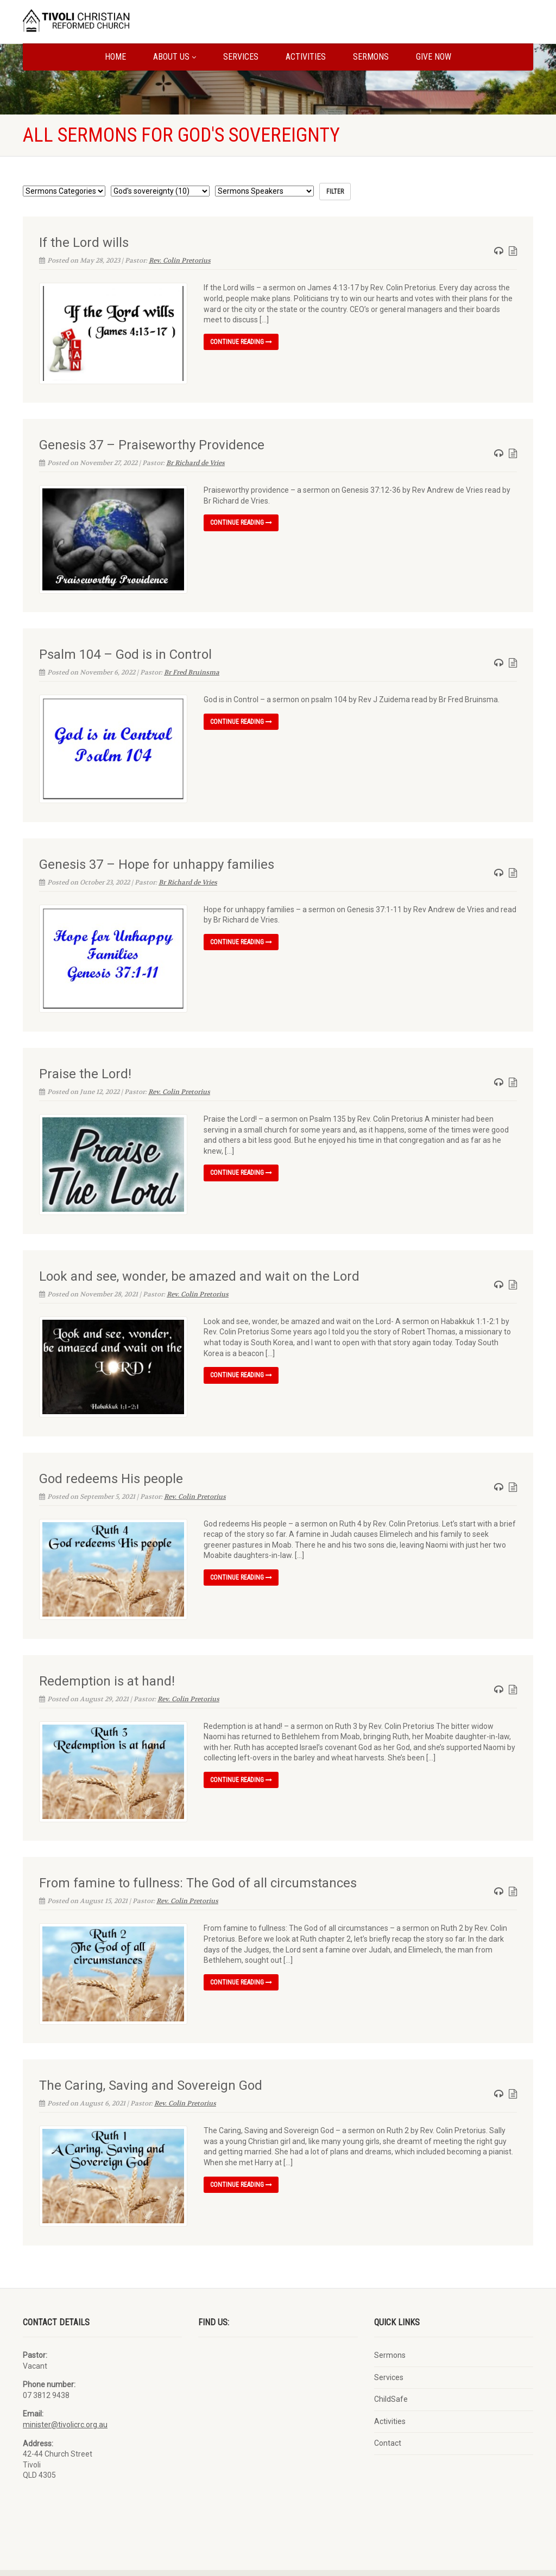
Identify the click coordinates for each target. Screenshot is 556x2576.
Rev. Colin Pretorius (180, 260)
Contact (387, 2418)
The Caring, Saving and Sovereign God (150, 2063)
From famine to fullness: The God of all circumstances (198, 1863)
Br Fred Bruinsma (191, 667)
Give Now (433, 57)
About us (174, 57)
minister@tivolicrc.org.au (65, 2399)
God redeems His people (111, 1463)
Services (240, 57)
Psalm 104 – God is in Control (125, 649)
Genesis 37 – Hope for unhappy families (156, 856)
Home (115, 57)
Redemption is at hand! (107, 1663)
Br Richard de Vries (195, 460)
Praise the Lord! (85, 1064)
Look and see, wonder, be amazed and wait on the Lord (199, 1263)
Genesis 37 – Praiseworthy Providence (151, 442)
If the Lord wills (84, 242)
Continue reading (241, 342)
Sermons (371, 57)
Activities (306, 57)
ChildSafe (391, 2374)
